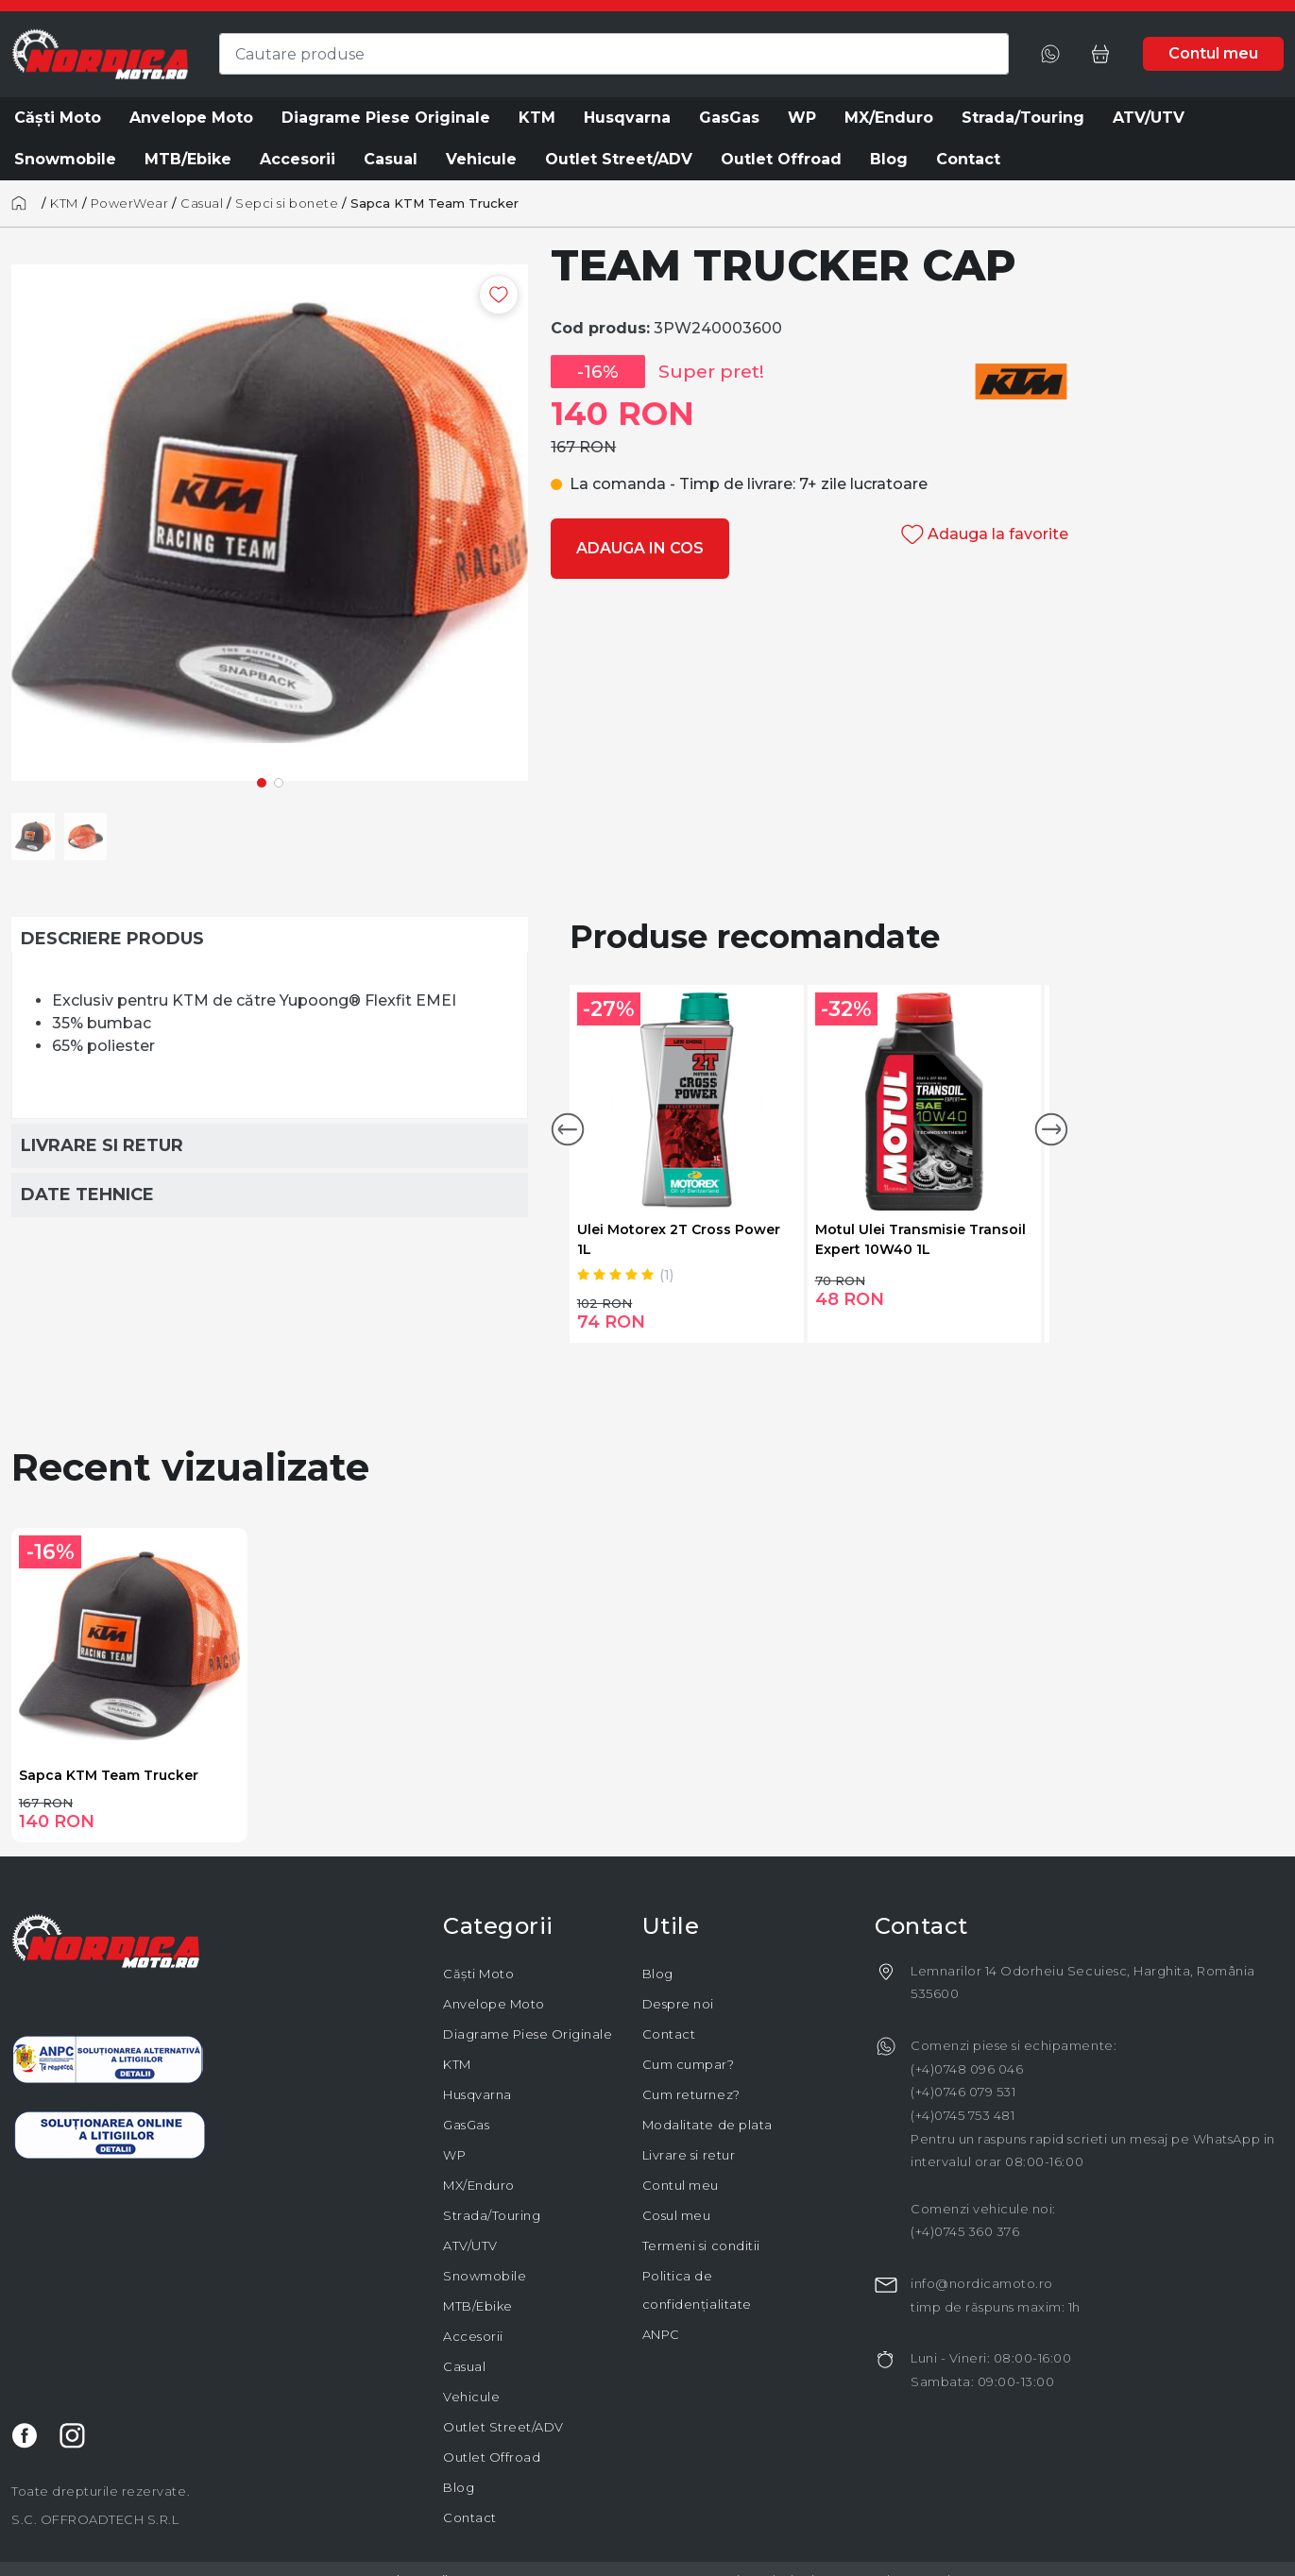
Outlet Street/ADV (503, 2426)
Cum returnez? (691, 2094)
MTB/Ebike (478, 2305)
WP (454, 2154)
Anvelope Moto (494, 2003)
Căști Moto (478, 1973)
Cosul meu (676, 2215)
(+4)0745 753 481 (962, 2115)
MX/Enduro (479, 2185)
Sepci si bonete (286, 203)
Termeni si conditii (701, 2245)
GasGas (466, 2124)
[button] (568, 1129)
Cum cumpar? (688, 2064)
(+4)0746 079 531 (963, 2091)
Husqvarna (477, 2094)
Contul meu (680, 2185)
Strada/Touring (491, 2215)
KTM (64, 203)
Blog (458, 2487)
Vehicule (471, 2396)
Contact (470, 2517)
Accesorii (473, 2336)
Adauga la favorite (984, 534)
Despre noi (678, 2003)
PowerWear (130, 203)
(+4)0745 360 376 (965, 2231)
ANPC (661, 2334)
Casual (201, 203)
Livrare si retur (688, 2154)
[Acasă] (24, 203)
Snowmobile (484, 2275)
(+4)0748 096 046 (967, 2068)
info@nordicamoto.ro (982, 2283)
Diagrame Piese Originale (527, 2034)
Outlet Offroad (491, 2457)
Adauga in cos (640, 548)
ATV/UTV (470, 2245)
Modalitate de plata (707, 2124)
